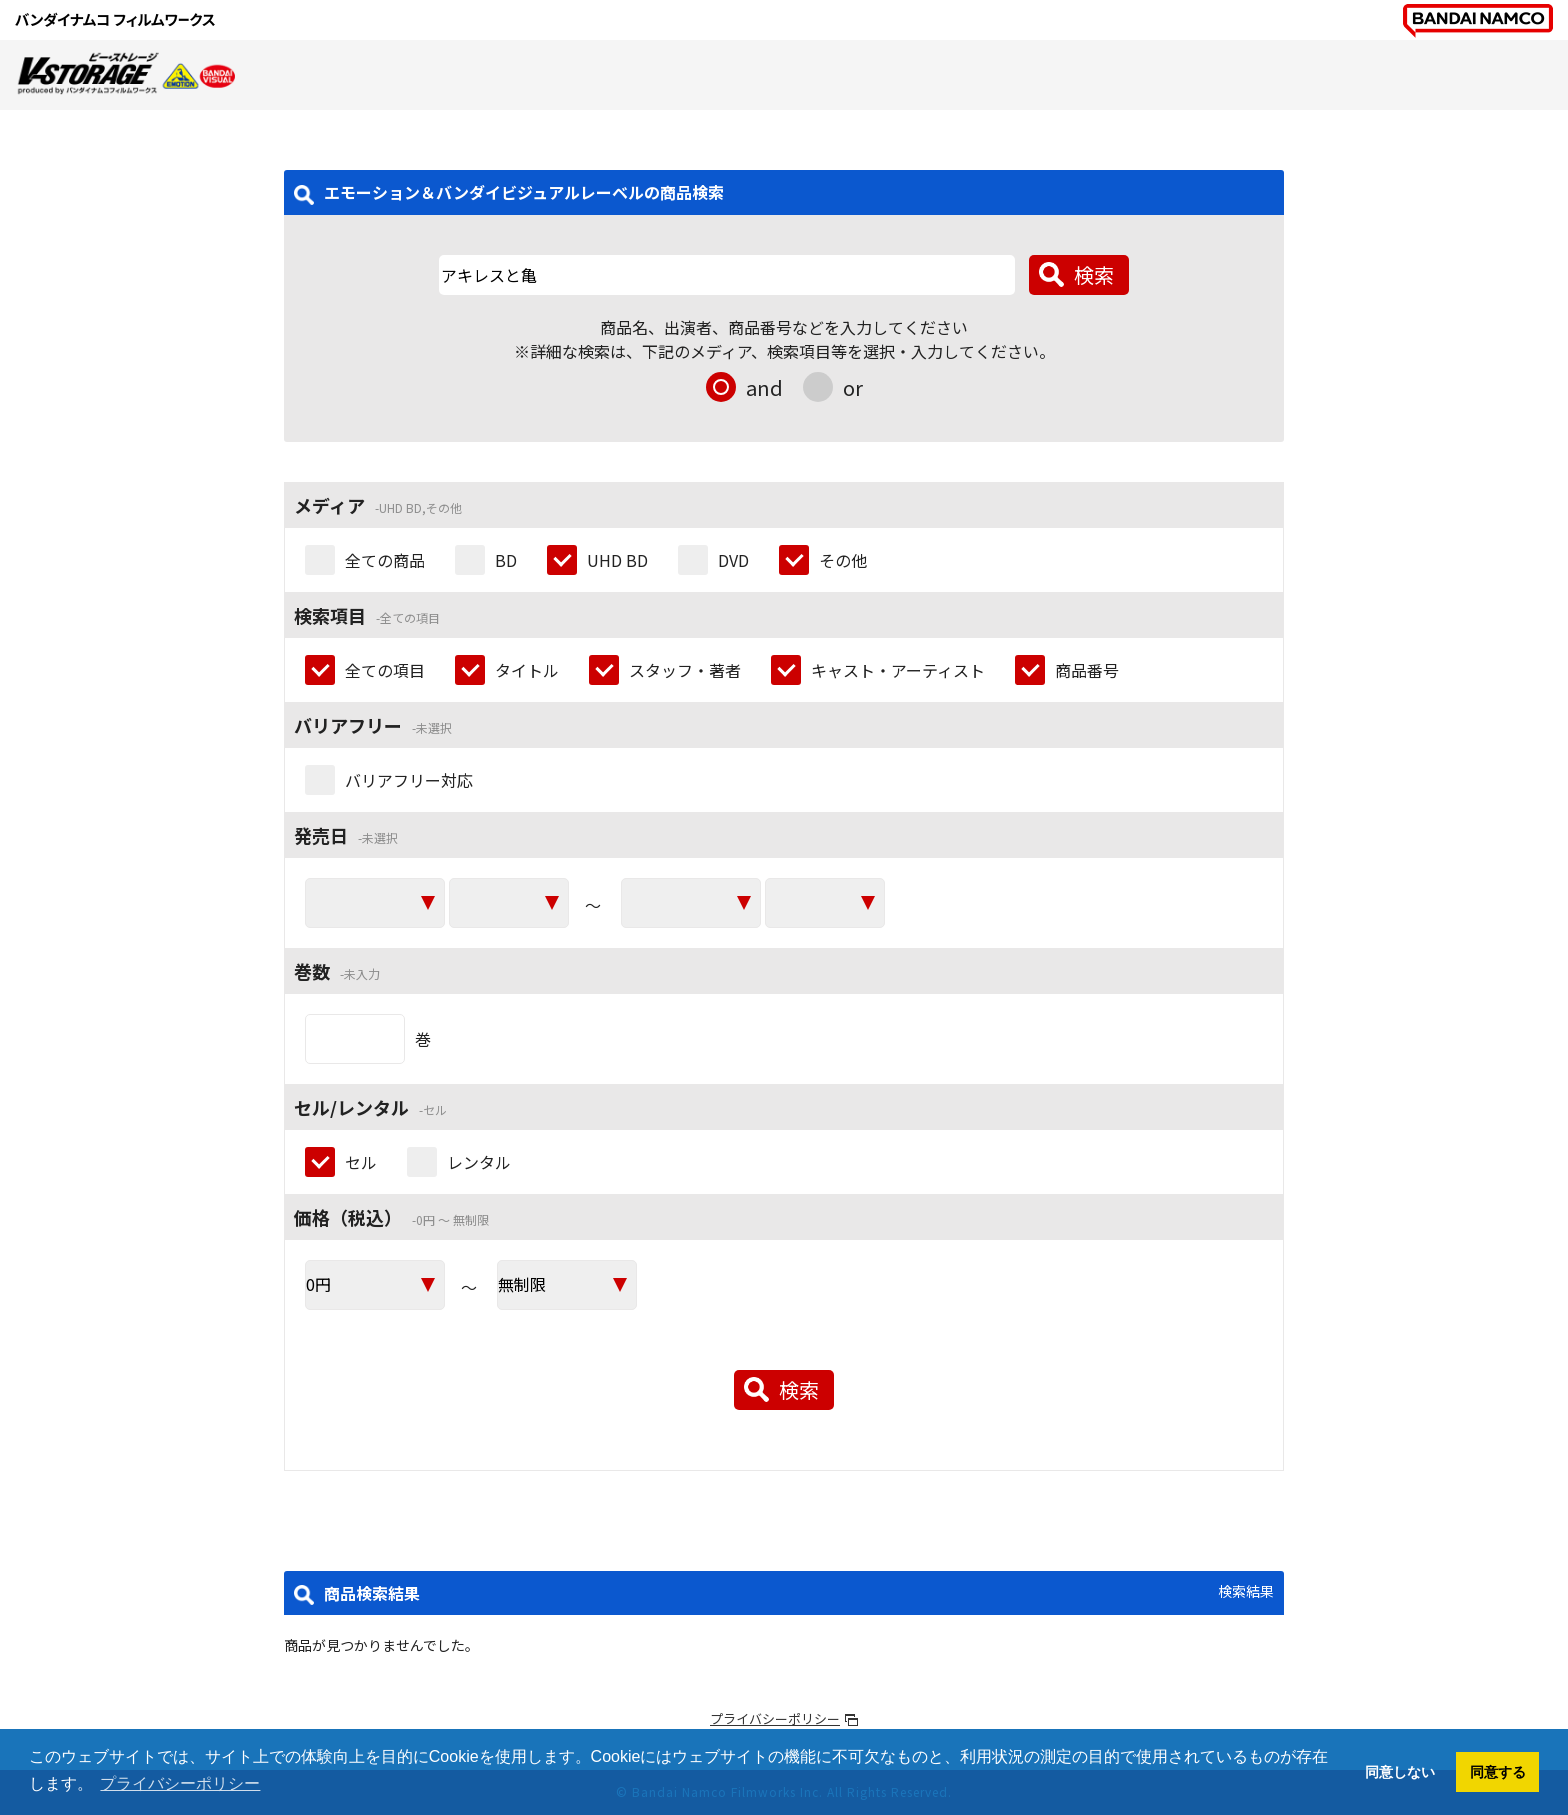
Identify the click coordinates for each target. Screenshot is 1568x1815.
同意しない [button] (1400, 1772)
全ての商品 (385, 560)
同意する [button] (1498, 1772)
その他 (843, 560)
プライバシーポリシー (775, 1718)
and (764, 387)
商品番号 (1087, 670)
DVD (733, 560)
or (853, 387)
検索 (1094, 274)
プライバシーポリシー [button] (180, 1783)
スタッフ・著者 (685, 670)
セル (361, 1162)
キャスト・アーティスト (898, 670)
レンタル (479, 1162)
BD (506, 560)
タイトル (527, 670)
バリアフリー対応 (409, 780)
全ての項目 (385, 670)
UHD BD (617, 560)
